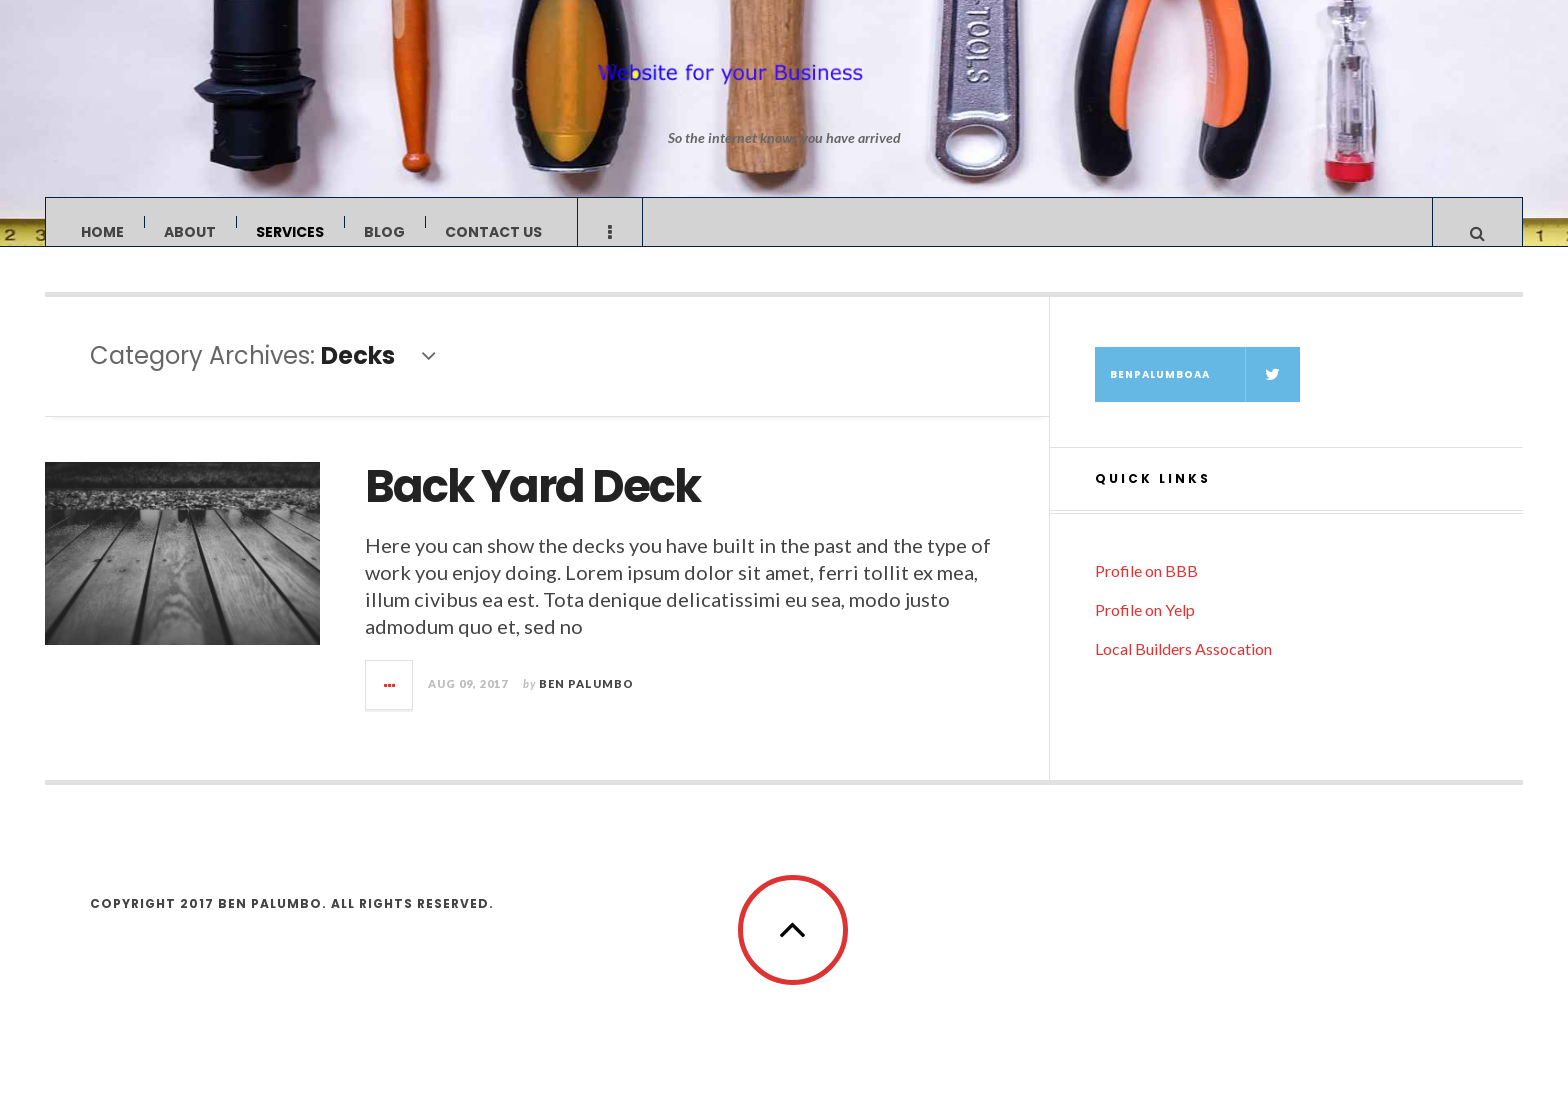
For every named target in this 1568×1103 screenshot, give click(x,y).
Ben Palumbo (586, 703)
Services (290, 232)
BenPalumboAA (1205, 394)
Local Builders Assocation (1183, 668)
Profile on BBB (1146, 590)
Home (102, 232)
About (190, 232)
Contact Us (493, 232)
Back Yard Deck (532, 506)
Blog (384, 232)
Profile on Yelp (1145, 629)
